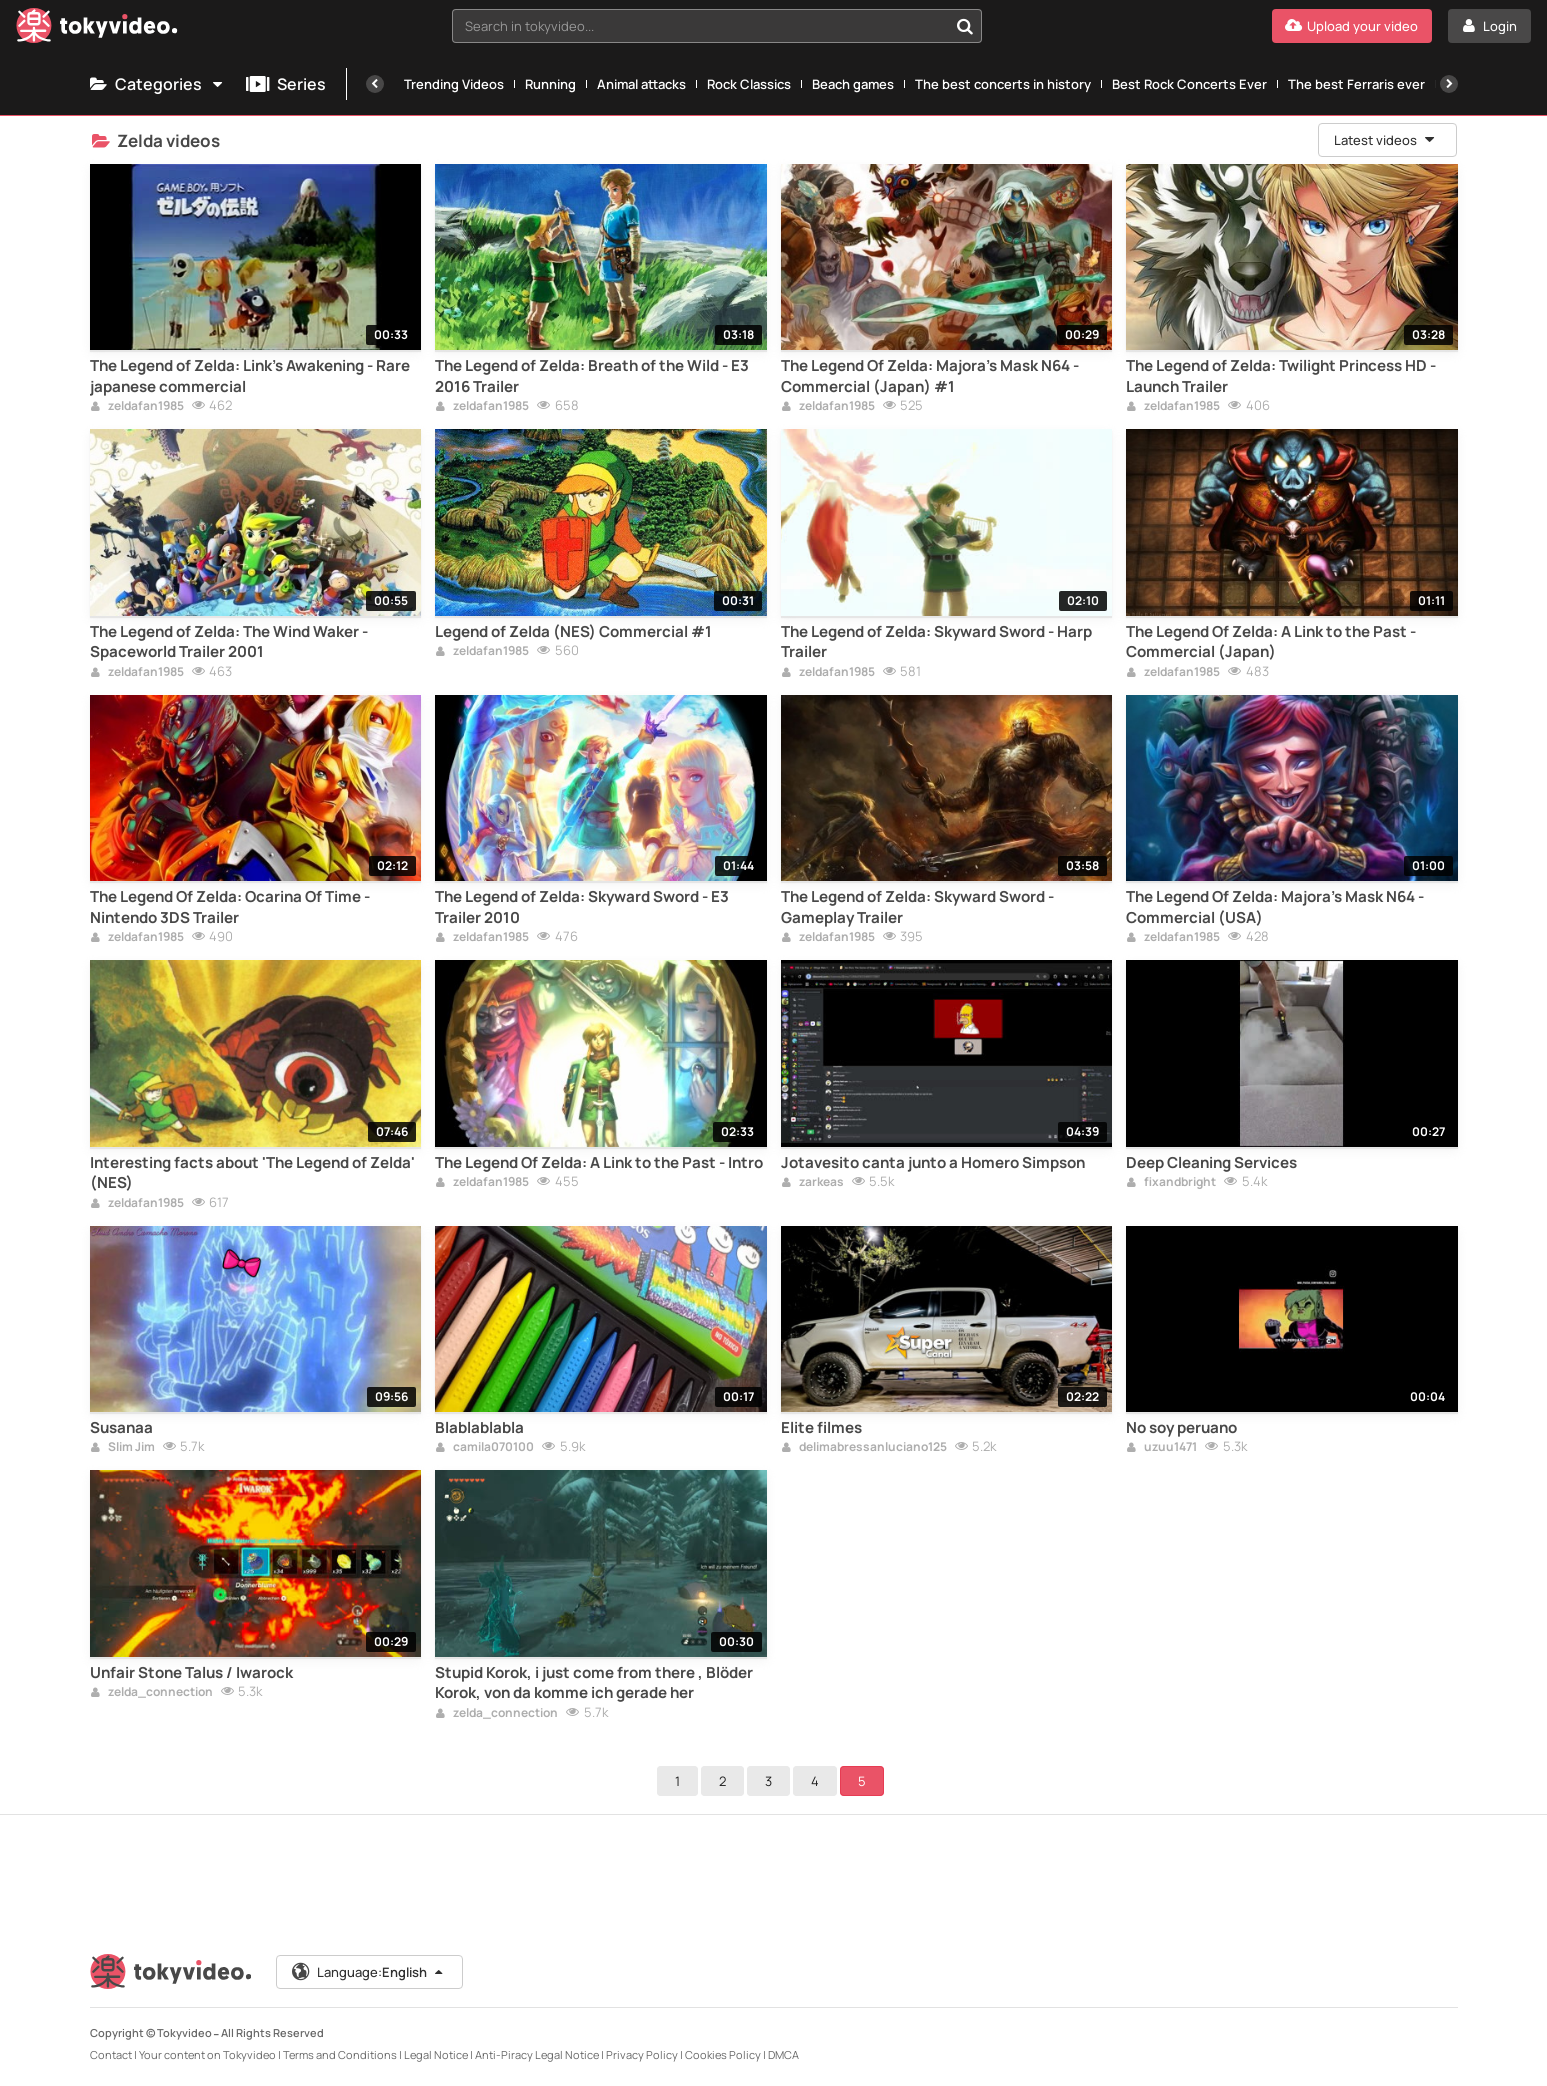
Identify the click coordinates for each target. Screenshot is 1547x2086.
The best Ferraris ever (1356, 84)
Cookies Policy (723, 2054)
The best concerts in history (1003, 84)
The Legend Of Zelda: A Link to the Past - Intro (599, 1163)
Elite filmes (821, 1428)
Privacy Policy (642, 2054)
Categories (158, 84)
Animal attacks (641, 84)
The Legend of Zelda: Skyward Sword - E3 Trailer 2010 (582, 907)
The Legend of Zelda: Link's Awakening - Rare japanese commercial (250, 376)
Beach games (853, 84)
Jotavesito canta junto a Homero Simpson (933, 1163)
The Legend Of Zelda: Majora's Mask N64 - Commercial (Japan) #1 (930, 376)
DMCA (783, 2054)
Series (286, 84)
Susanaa (121, 1428)
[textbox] (700, 26)
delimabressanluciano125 (864, 1448)
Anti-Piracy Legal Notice (537, 2054)
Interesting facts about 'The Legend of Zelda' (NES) (252, 1173)
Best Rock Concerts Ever (1189, 84)
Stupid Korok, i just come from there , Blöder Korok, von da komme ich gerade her (594, 1683)
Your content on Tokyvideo (207, 2054)
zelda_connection (151, 1693)
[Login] (1489, 26)
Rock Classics (749, 84)
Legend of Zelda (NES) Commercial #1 (573, 632)
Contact (111, 2054)
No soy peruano (1181, 1428)
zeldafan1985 (137, 407)
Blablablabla (479, 1428)
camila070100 (484, 1448)
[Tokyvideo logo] (97, 29)
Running (550, 84)
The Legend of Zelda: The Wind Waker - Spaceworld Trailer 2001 (229, 642)
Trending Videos (454, 84)
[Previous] (375, 84)
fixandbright (1171, 1183)
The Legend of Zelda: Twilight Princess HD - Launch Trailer (1281, 376)
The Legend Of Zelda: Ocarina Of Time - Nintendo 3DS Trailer (230, 907)
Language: (368, 1972)
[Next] (1449, 84)
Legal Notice (436, 2054)
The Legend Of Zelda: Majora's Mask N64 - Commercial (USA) (1275, 907)
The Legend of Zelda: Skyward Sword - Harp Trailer (936, 642)
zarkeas (812, 1183)
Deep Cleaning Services (1211, 1163)
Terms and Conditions (340, 2054)
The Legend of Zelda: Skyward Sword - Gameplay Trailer (917, 907)
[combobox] (717, 26)
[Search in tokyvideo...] (965, 26)
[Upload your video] (1352, 26)
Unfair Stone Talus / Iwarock (191, 1673)
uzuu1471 (1161, 1448)
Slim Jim (122, 1448)
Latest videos (1386, 140)
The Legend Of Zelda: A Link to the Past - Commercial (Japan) (1271, 642)
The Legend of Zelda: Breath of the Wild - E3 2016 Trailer (592, 376)
